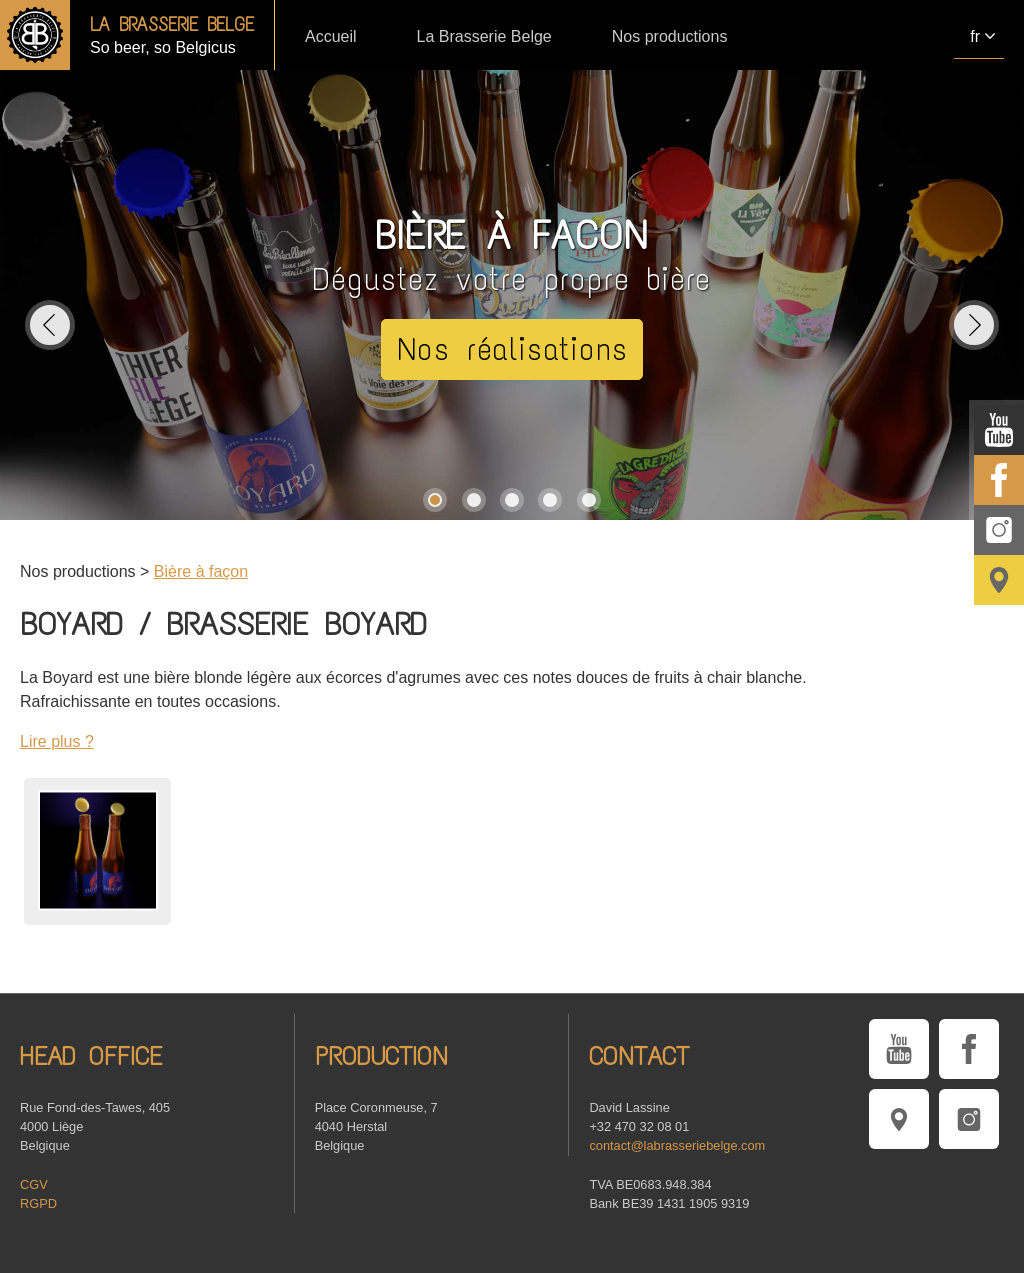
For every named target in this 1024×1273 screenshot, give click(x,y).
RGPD (38, 1203)
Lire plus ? (57, 741)
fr (975, 36)
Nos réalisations (512, 349)
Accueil (331, 36)
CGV (34, 1184)
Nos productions (670, 36)
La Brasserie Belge (484, 36)
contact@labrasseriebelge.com (677, 1145)
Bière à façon (201, 571)
